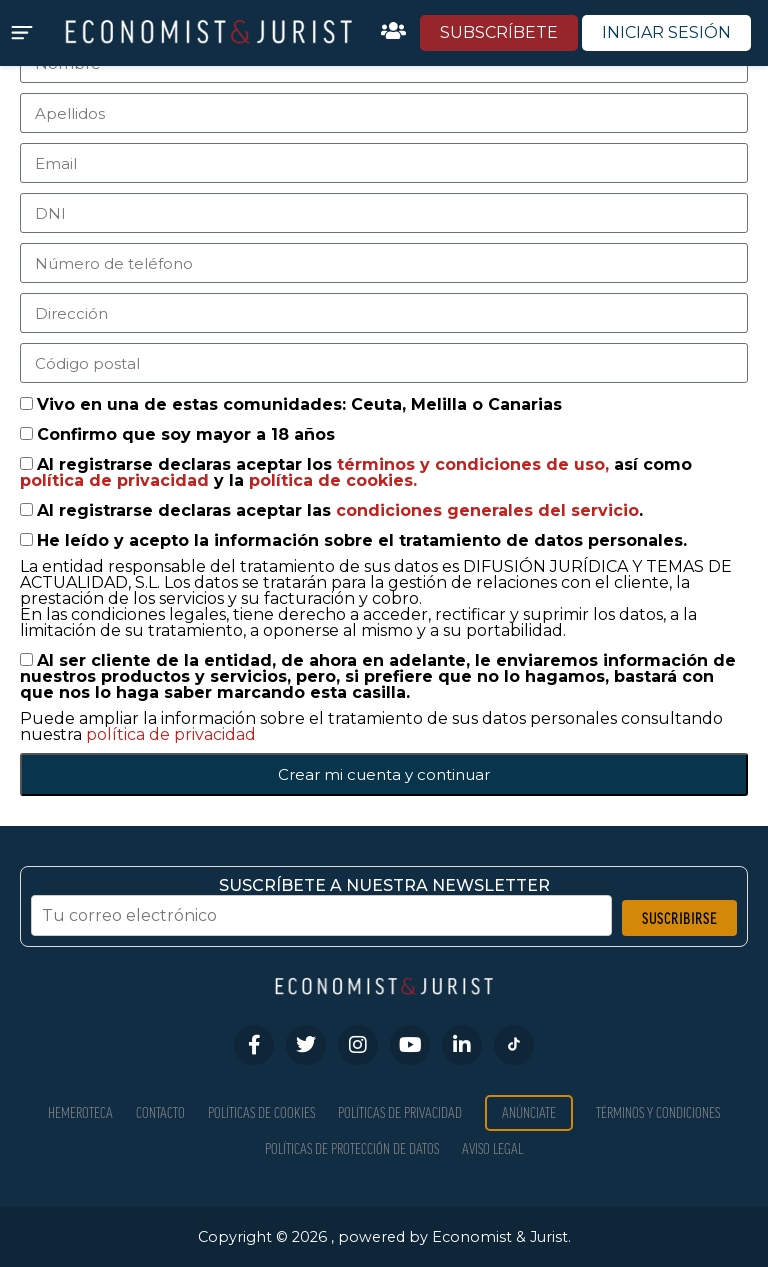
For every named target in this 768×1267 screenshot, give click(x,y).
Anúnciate (529, 1112)
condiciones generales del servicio (487, 510)
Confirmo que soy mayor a (186, 434)
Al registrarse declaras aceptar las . (340, 510)
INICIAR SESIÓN (666, 32)
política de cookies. (333, 480)
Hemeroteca (80, 1112)
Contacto (160, 1112)
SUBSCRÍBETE (499, 32)
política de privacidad (117, 480)
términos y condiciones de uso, (475, 464)
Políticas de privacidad (400, 1112)
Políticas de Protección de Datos (352, 1148)
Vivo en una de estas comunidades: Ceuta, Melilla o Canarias (299, 404)
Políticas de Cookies (261, 1112)
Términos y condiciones (658, 1112)
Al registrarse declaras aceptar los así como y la (356, 472)
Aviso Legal (492, 1148)
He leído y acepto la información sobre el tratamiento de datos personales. (362, 540)
